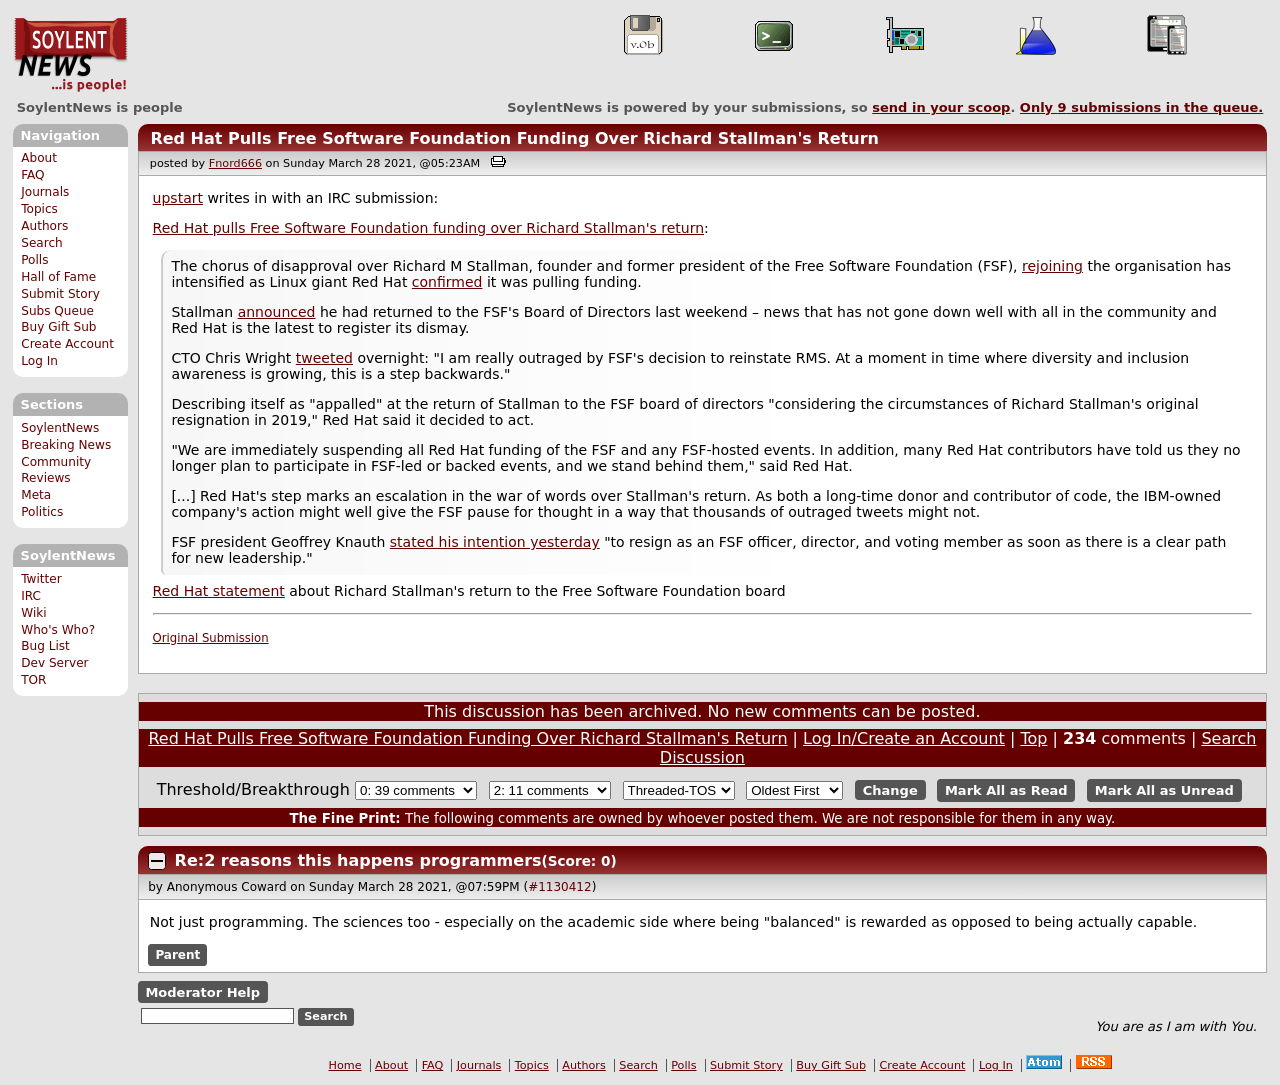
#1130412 (560, 887)
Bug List (45, 646)
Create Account (67, 344)
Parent (177, 955)
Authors (44, 226)
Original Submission (211, 638)
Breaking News (66, 445)
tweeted (324, 358)
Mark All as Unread (1164, 790)
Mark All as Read (1006, 790)
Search (42, 243)
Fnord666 (235, 163)
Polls (34, 260)
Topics (39, 209)
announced (277, 312)
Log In (39, 361)
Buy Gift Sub (58, 327)
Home (345, 1065)
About (39, 158)
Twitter (41, 579)
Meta (36, 495)
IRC (31, 596)
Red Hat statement (219, 591)
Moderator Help (202, 992)
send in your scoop (941, 107)
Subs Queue (57, 311)
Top (1033, 738)
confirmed (447, 282)
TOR (33, 680)
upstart (178, 198)
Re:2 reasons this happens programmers (358, 860)
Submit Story (60, 294)
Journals (45, 192)
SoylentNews (70, 55)
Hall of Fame (58, 277)
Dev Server (54, 663)
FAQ (32, 175)
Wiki (33, 613)
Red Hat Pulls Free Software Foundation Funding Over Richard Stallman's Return (514, 138)
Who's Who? (58, 630)
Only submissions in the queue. (1141, 107)
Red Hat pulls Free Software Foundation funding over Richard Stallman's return (428, 228)
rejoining (1052, 266)
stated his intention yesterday (495, 542)
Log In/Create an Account (904, 738)
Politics (42, 512)
